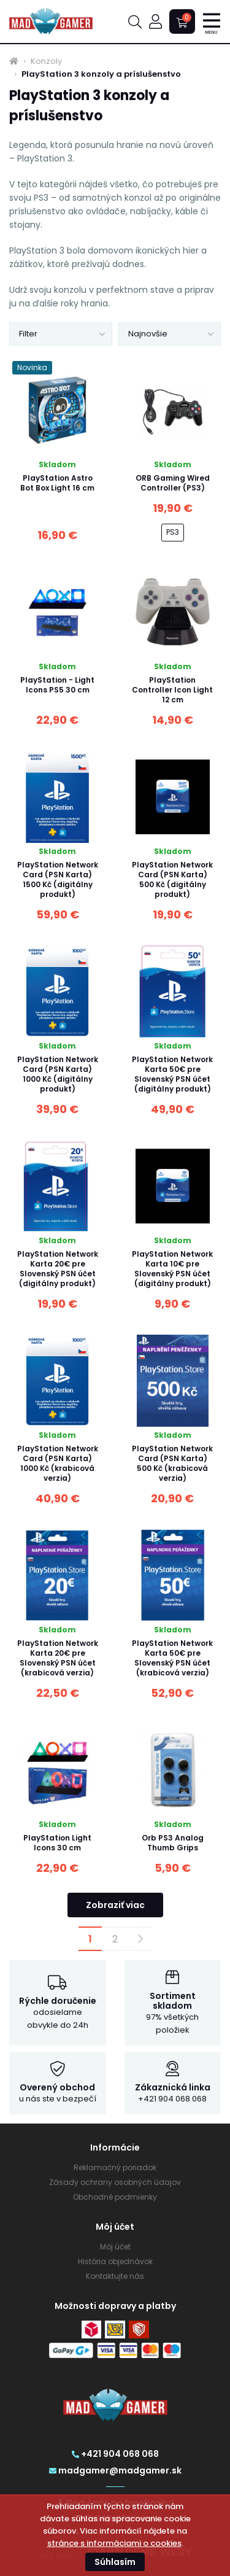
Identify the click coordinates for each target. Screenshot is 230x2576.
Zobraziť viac (115, 1905)
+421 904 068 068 (115, 2454)
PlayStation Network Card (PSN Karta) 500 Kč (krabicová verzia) (172, 1463)
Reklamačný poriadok (115, 2167)
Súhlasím (115, 2562)
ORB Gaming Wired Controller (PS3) (173, 483)
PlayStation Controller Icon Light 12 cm (172, 690)
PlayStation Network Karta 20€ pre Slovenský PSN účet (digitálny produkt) (57, 1269)
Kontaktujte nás (115, 2276)
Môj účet (115, 2246)
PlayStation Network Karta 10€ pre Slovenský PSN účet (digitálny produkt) (172, 1269)
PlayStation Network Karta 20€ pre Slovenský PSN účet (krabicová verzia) (57, 1658)
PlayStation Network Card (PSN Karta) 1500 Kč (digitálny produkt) (57, 879)
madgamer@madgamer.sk (115, 2470)
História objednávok (115, 2261)
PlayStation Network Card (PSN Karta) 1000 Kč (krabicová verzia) (57, 1463)
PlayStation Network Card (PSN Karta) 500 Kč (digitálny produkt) (172, 879)
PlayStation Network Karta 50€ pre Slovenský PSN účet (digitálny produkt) (172, 1074)
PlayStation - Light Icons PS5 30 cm (57, 685)
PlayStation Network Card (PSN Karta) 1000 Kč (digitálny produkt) (57, 1074)
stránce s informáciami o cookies (114, 2543)
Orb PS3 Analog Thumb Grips (173, 1843)
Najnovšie (147, 333)
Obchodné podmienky (115, 2197)
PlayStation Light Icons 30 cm (57, 1843)
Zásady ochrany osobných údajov (115, 2182)
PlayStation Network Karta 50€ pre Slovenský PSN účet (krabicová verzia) (172, 1658)
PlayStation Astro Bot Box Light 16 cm (57, 483)
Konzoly (46, 61)
